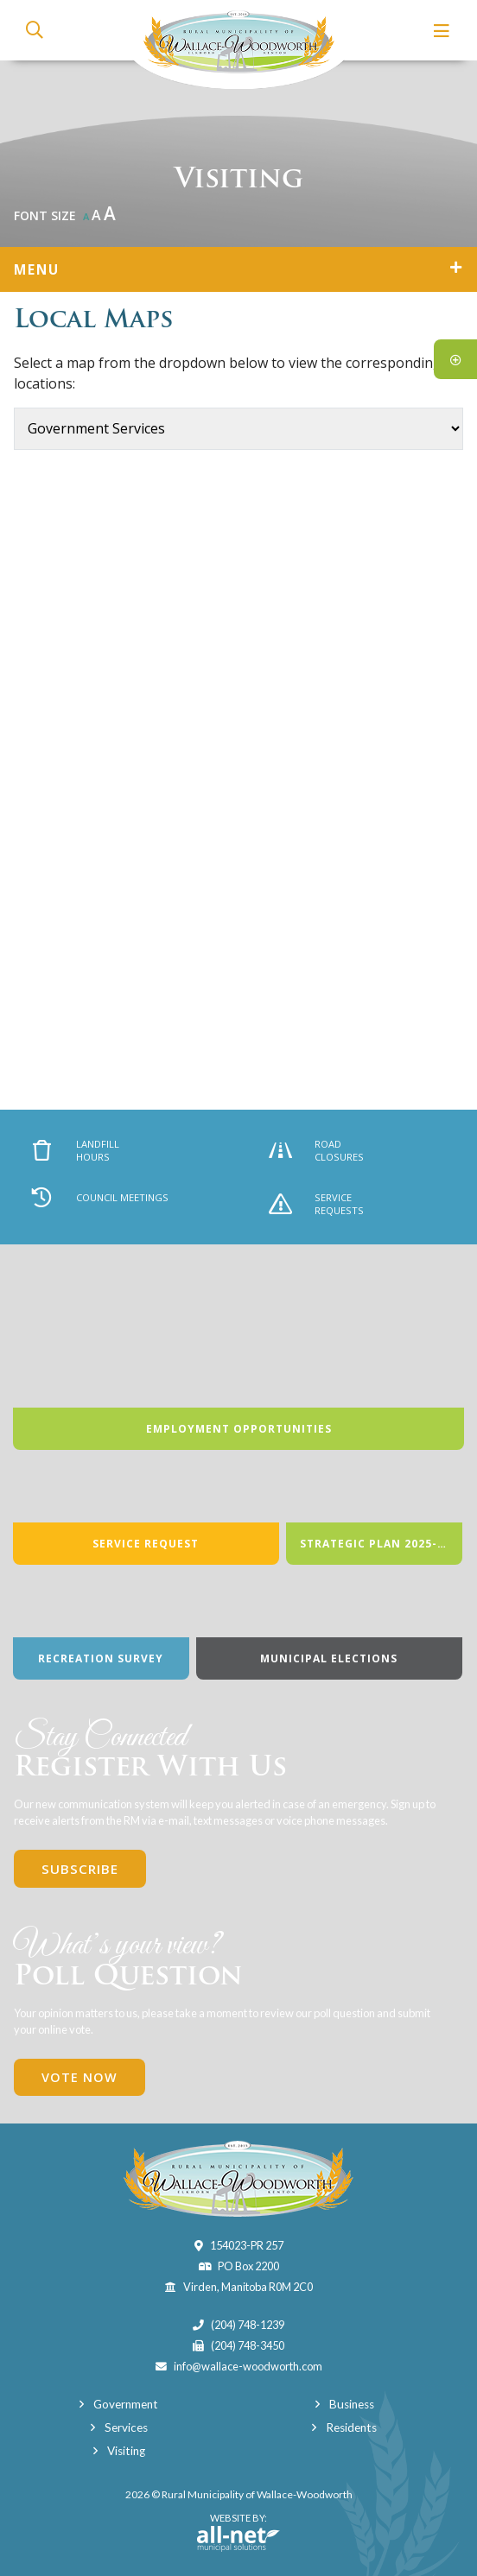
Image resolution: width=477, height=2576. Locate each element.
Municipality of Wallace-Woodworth (239, 44)
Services (126, 2427)
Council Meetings (100, 1197)
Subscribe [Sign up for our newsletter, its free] (79, 1868)
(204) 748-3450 (247, 2345)
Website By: (238, 2532)
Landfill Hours (76, 1150)
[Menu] (442, 30)
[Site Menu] (238, 269)
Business (351, 2404)
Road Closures (317, 1150)
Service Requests (317, 1204)
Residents (351, 2427)
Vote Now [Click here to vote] (79, 2077)
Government (125, 2404)
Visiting (126, 2451)
